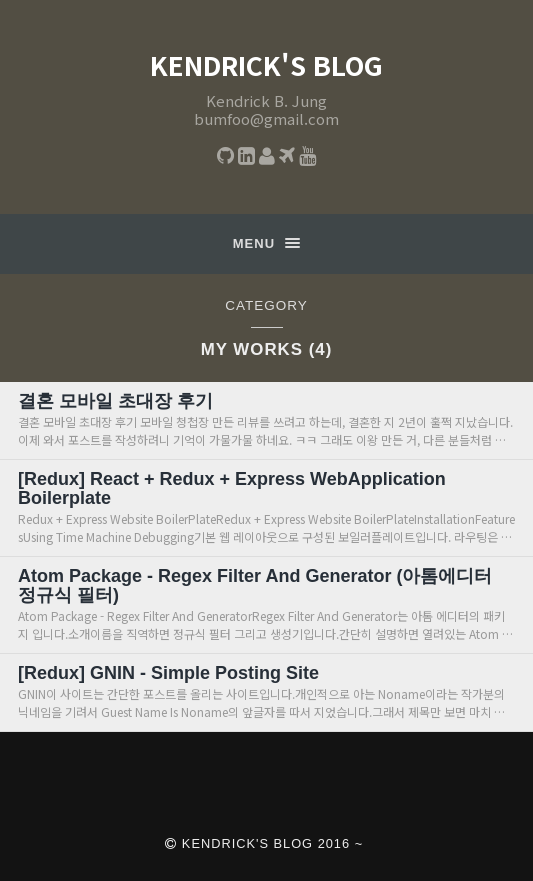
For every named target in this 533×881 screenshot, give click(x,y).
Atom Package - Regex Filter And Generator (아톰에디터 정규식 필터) (255, 585)
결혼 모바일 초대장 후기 (115, 401)
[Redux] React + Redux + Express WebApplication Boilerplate (232, 488)
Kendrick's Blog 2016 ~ (264, 843)
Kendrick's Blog (266, 65)
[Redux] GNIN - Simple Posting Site (168, 673)
